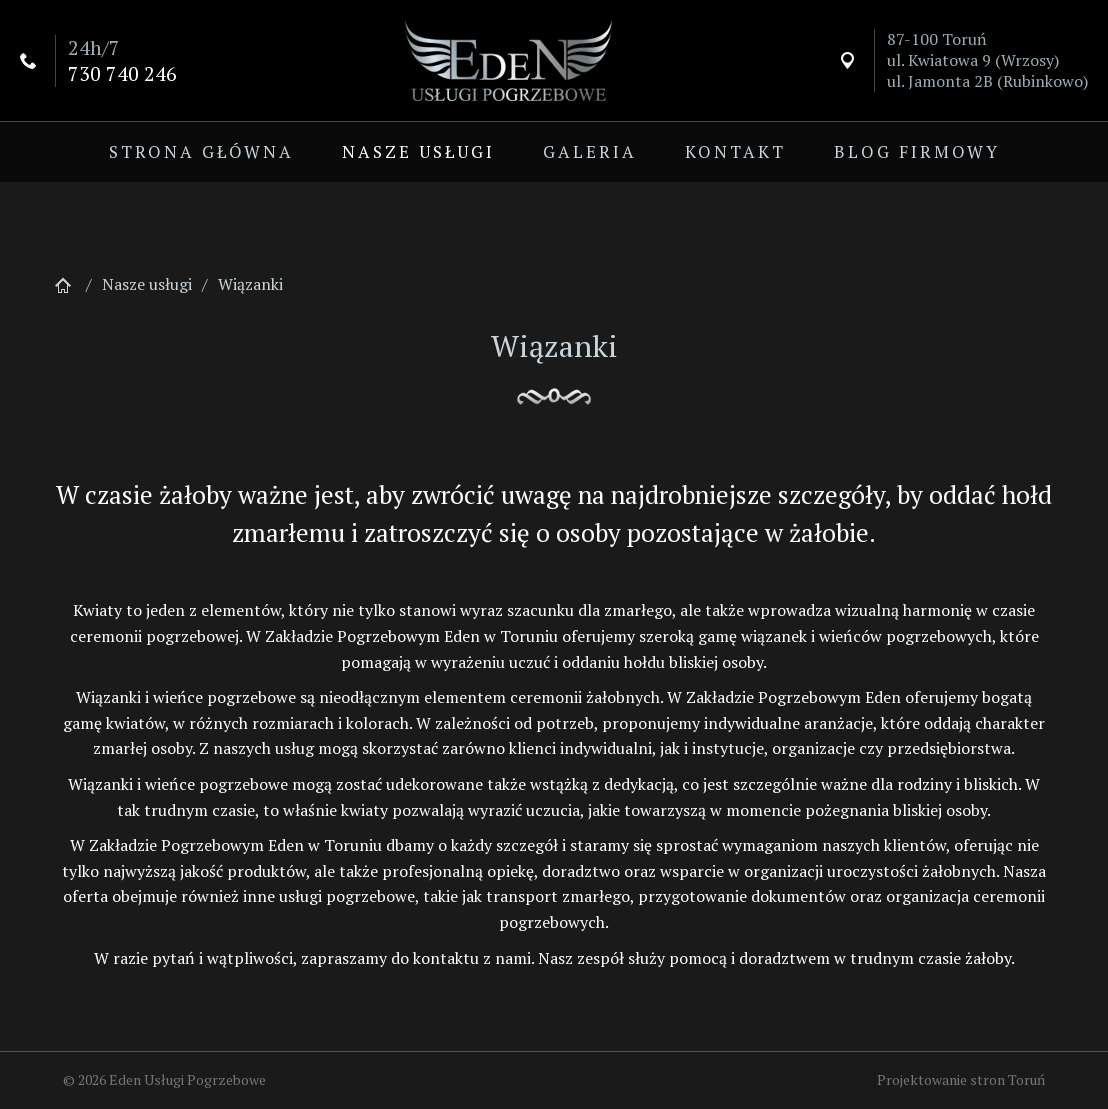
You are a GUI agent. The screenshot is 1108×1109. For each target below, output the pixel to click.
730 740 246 (122, 73)
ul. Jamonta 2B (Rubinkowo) (987, 81)
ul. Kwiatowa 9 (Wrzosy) (973, 60)
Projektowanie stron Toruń (961, 1079)
